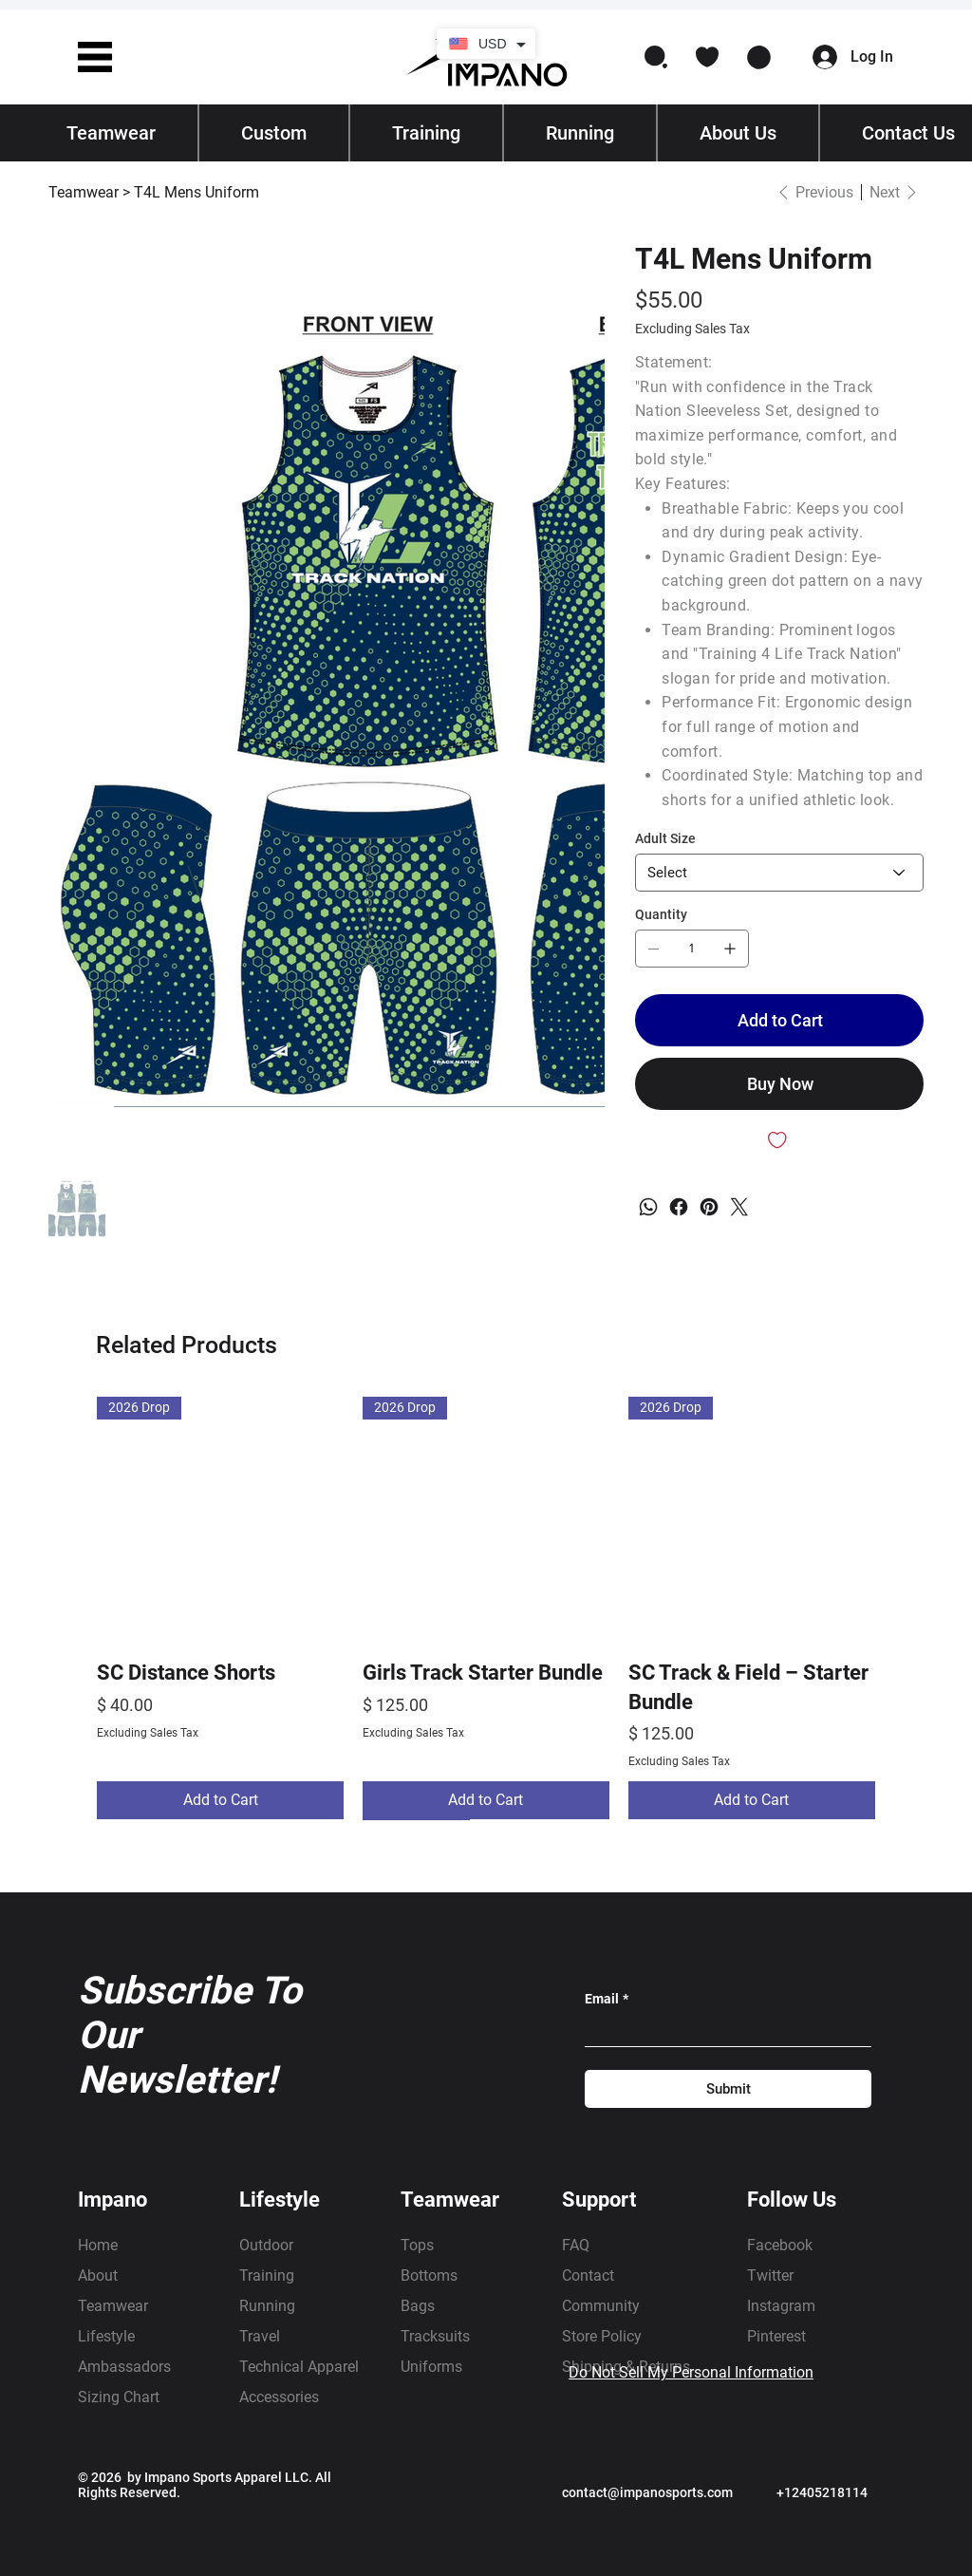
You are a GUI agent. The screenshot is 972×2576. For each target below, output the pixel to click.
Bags (418, 2306)
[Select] (779, 873)
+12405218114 (822, 2492)
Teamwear (113, 2306)
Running (267, 2306)
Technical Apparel (299, 2367)
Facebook (780, 2245)
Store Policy (602, 2336)
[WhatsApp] (648, 1207)
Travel (259, 2336)
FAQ (575, 2245)
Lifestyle (106, 2336)
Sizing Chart (118, 2397)
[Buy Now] (779, 1084)
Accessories (279, 2397)
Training (266, 2275)
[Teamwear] (83, 191)
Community (601, 2306)
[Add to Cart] (779, 1020)
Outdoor (266, 2245)
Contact (588, 2275)
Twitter (770, 2275)
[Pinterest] (709, 1207)
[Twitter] (739, 1207)
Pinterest (776, 2336)
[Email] (722, 2030)
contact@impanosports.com (647, 2492)
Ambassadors (124, 2367)
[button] (95, 57)
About (98, 2275)
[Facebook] (678, 1207)
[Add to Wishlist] (779, 1140)
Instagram (781, 2306)
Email (606, 1999)
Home (98, 2245)
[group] (485, 1608)
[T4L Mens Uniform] (196, 191)
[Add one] (730, 949)
